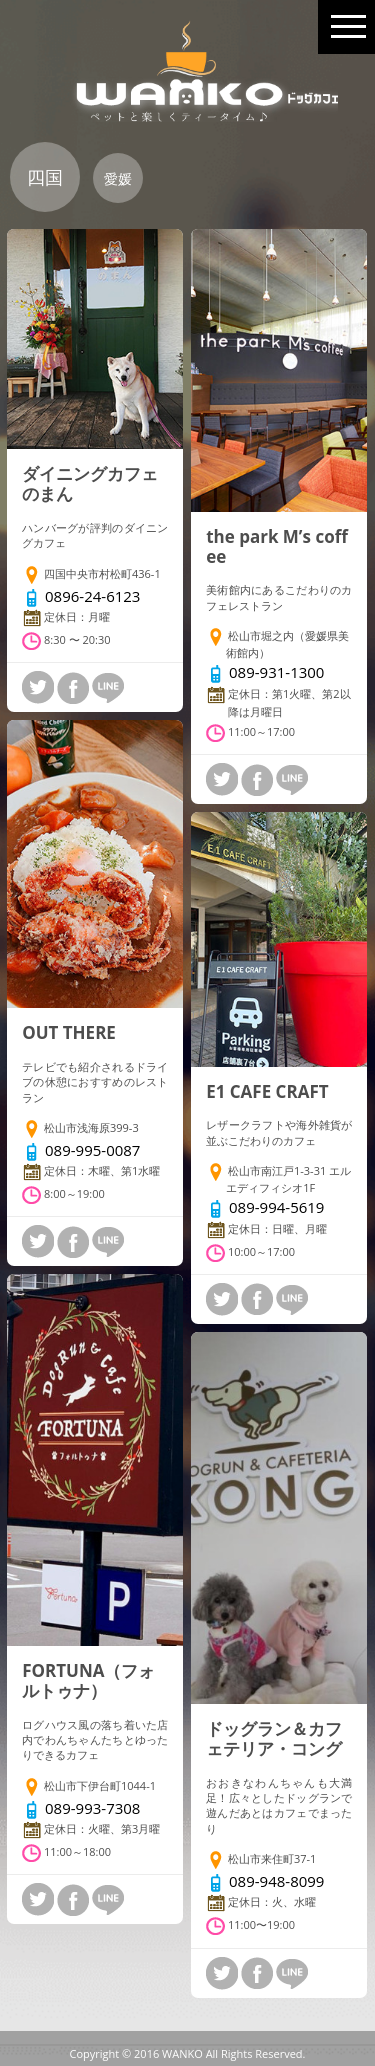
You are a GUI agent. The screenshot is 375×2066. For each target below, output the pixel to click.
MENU (348, 18)
